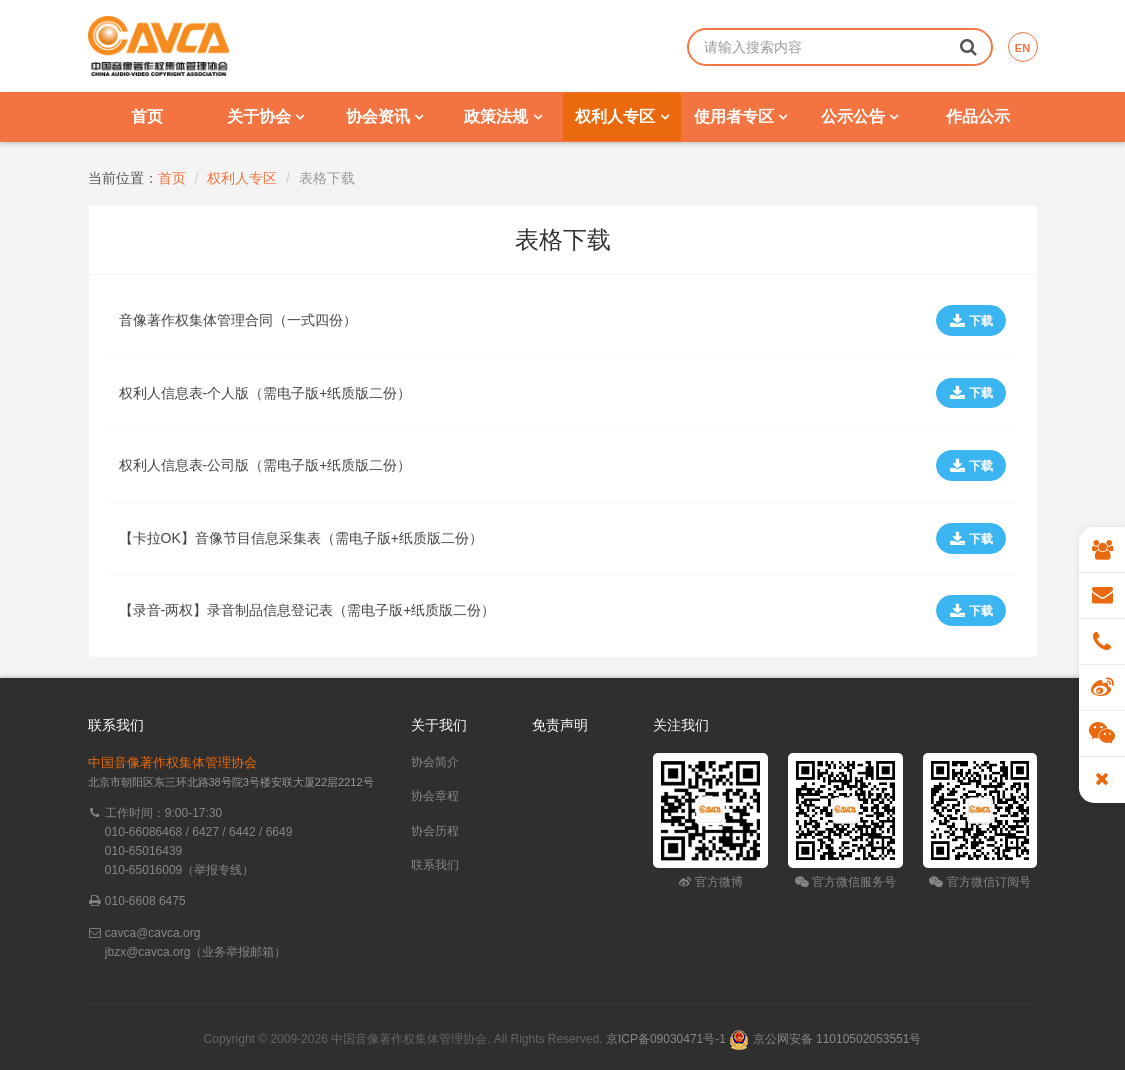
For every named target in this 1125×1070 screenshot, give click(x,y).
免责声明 (560, 725)
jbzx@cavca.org (148, 952)
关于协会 (265, 116)
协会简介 (435, 762)
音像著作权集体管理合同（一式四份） (238, 320)
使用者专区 (740, 116)
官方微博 (710, 882)
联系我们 (435, 865)
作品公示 (978, 116)
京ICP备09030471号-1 (666, 1039)
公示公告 (859, 116)
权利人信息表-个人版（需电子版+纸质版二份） (265, 393)
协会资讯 (384, 116)
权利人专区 (621, 116)
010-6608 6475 (145, 901)
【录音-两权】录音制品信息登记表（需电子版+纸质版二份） (307, 610)
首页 (147, 116)
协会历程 (435, 831)
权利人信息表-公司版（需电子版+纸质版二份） (265, 465)
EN (1022, 48)
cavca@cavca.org (153, 933)
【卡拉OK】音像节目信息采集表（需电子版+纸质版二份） (301, 538)
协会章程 (435, 796)
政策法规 (502, 116)
